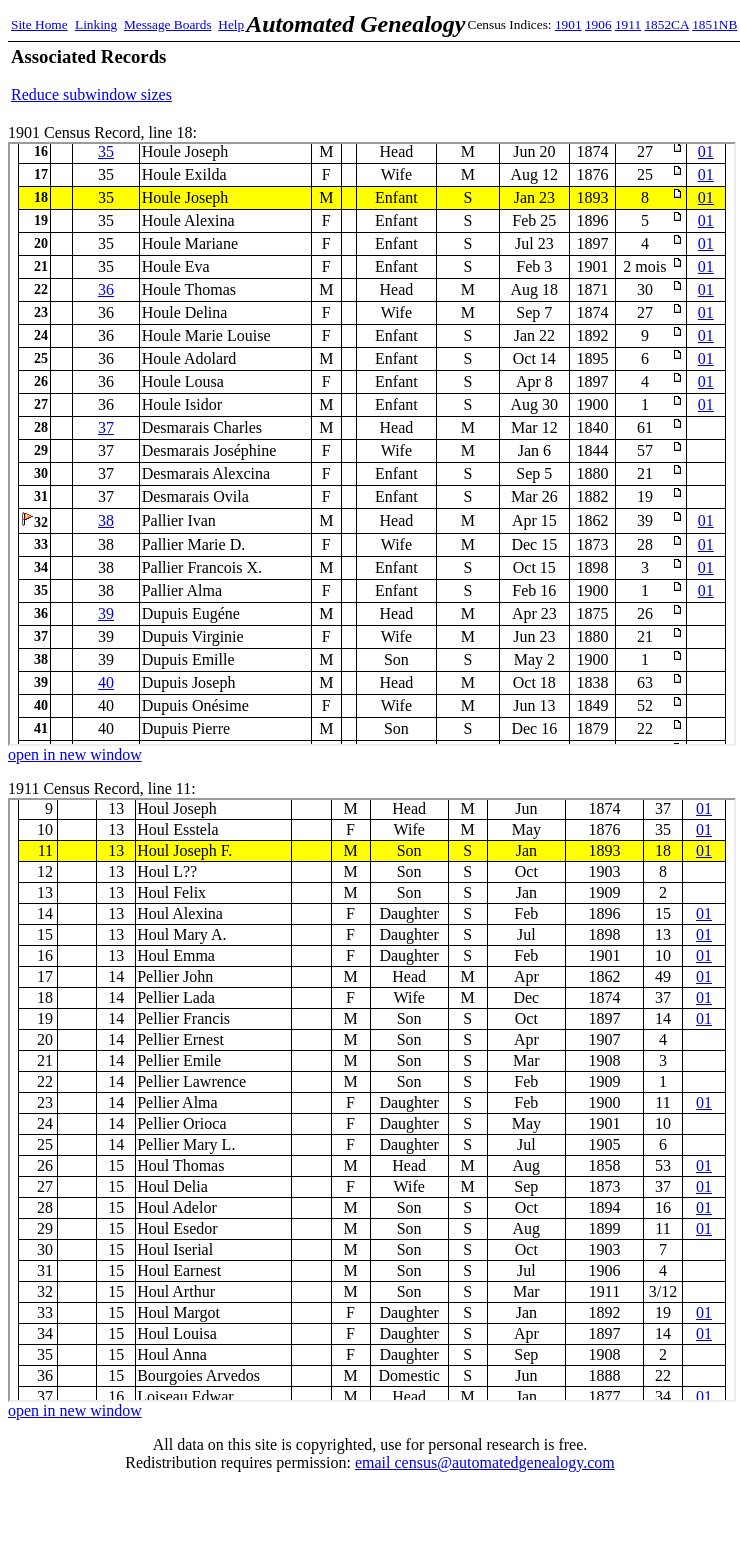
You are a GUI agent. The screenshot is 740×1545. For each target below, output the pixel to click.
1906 (598, 24)
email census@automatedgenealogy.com (485, 1462)
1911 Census (372, 1100)
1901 (568, 24)
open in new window (75, 754)
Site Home (39, 24)
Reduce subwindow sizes (91, 94)
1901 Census (372, 444)
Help (231, 24)
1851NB (714, 24)
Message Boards (168, 24)
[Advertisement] (495, 75)
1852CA (666, 24)
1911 (628, 24)
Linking (96, 24)
